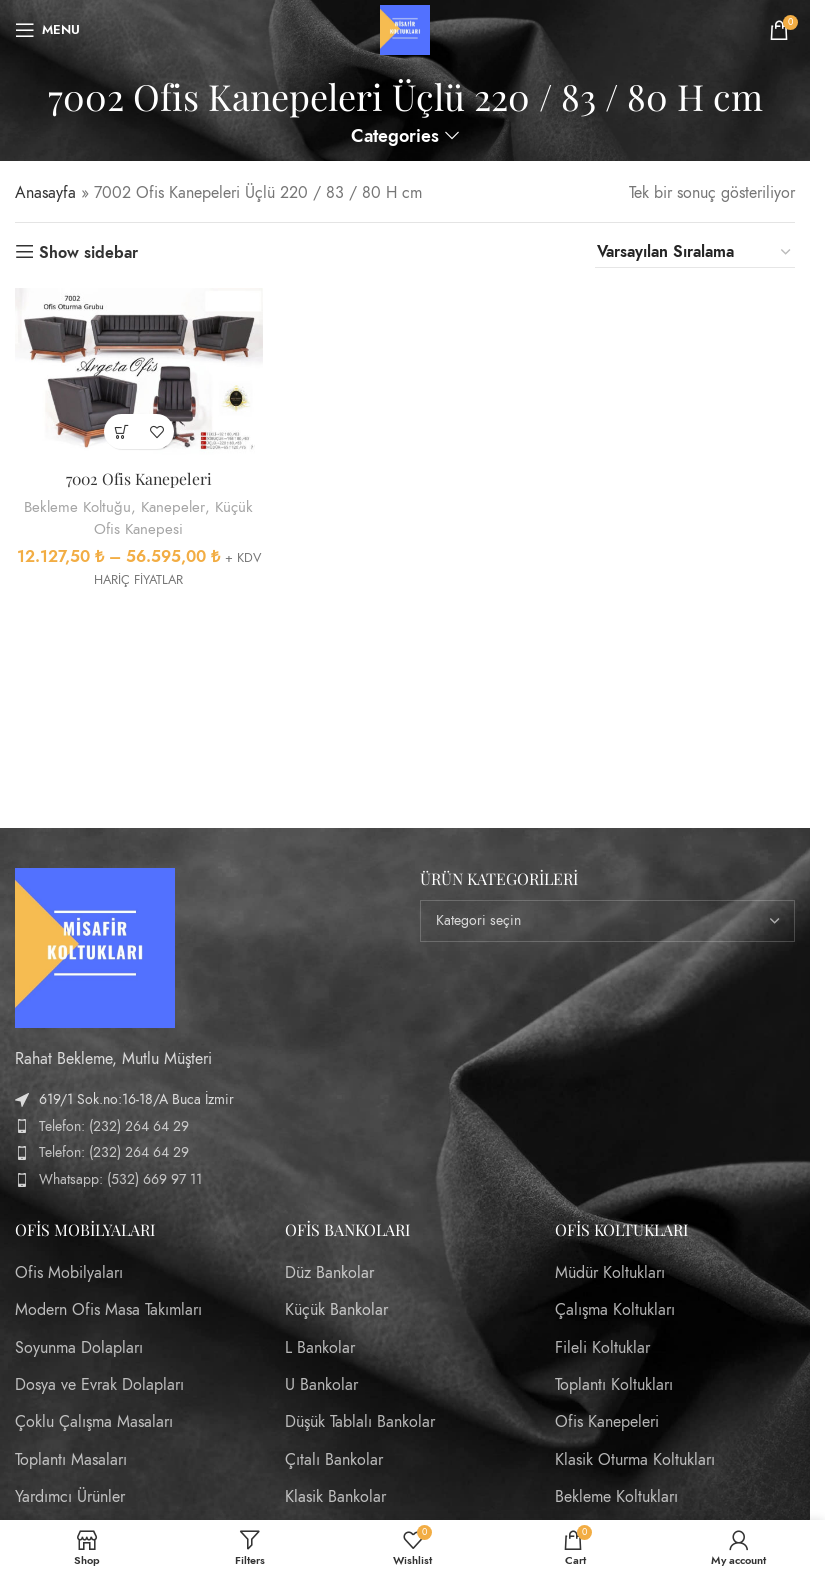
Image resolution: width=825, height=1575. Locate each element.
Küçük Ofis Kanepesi (174, 517)
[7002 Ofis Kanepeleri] (138, 373)
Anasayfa (45, 193)
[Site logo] (405, 29)
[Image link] (95, 946)
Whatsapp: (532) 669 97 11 (120, 1179)
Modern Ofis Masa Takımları (108, 1310)
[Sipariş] (695, 253)
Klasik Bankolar (335, 1497)
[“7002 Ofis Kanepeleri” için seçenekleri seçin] (120, 431)
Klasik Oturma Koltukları (635, 1460)
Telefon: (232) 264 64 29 (114, 1126)
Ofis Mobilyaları (69, 1273)
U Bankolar (321, 1385)
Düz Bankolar (329, 1273)
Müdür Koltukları (610, 1273)
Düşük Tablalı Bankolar (360, 1422)
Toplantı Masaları (71, 1460)
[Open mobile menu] (47, 30)
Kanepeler (173, 506)
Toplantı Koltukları (614, 1385)
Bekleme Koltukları (616, 1497)
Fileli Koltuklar (602, 1348)
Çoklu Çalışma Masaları (94, 1422)
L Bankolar (320, 1348)
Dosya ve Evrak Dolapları (99, 1385)
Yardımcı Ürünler (70, 1497)
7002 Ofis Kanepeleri (138, 478)
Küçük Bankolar (336, 1310)
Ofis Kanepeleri (607, 1422)
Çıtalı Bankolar (334, 1460)
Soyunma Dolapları (79, 1348)
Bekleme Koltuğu (76, 506)
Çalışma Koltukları (615, 1310)
